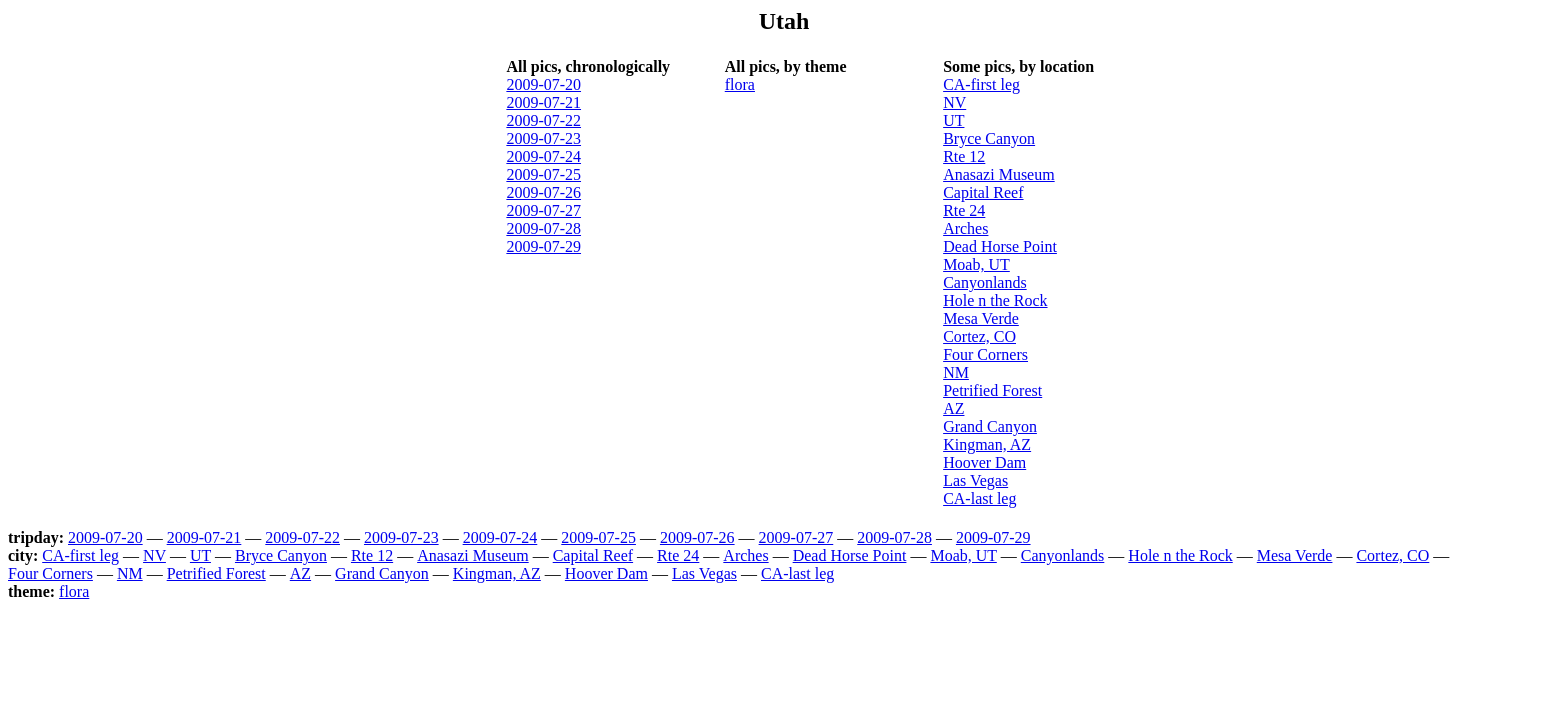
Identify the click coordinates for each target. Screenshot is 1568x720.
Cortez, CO (979, 336)
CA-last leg (979, 498)
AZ (953, 408)
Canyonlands (985, 282)
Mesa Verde (981, 318)
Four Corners (985, 354)
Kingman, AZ (987, 444)
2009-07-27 (543, 210)
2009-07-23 (543, 138)
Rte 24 (964, 210)
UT (953, 120)
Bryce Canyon (989, 138)
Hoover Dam (984, 462)
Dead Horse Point (1000, 246)
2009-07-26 (543, 192)
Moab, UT (976, 264)
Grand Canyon (990, 426)
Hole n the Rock (995, 300)
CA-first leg (981, 84)
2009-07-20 (543, 84)
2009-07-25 (543, 174)
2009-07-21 (543, 102)
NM (956, 372)
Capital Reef (983, 192)
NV (954, 102)
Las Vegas (975, 480)
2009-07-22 (543, 120)
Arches (965, 228)
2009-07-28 (543, 228)
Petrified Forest (992, 390)
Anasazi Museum (999, 174)
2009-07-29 (543, 246)
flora (740, 84)
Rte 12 (964, 156)
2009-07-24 (543, 156)
